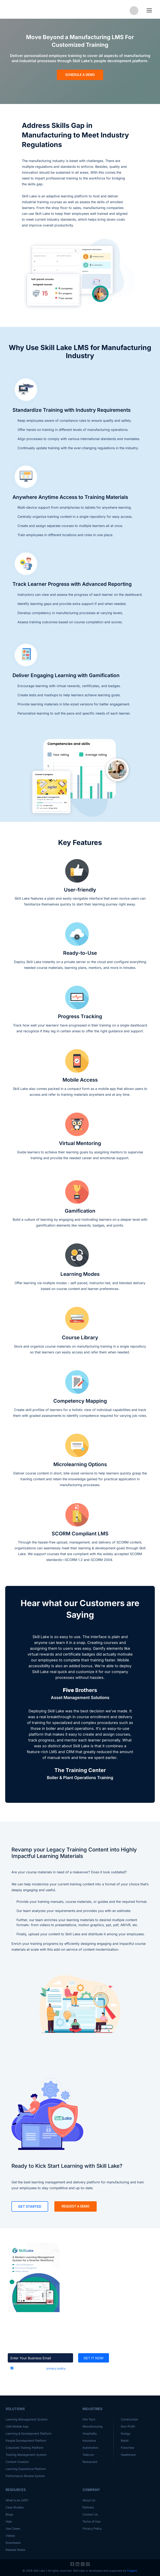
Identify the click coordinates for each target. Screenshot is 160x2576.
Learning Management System (27, 2419)
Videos (10, 2535)
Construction (129, 2419)
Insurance (89, 2440)
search (134, 10)
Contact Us (90, 2514)
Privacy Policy (92, 2528)
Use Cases (13, 2528)
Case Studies (15, 2507)
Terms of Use (91, 2521)
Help (9, 2521)
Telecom (88, 2454)
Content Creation (17, 2461)
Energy (125, 2433)
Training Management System (26, 2454)
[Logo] (25, 9)
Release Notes (15, 2549)
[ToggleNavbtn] (149, 10)
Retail (124, 2440)
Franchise (127, 2447)
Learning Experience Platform (26, 2469)
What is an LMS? (17, 2500)
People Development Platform (26, 2440)
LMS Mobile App (17, 2426)
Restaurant (89, 2461)
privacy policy (56, 2368)
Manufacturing (92, 2426)
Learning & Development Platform (28, 2433)
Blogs (9, 2514)
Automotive (90, 2447)
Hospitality (89, 2433)
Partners (88, 2507)
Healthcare (128, 2454)
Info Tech (88, 2419)
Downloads (13, 2542)
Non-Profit (128, 2426)
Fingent (132, 2570)
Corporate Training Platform (24, 2447)
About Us (88, 2500)
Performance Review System (25, 2476)
